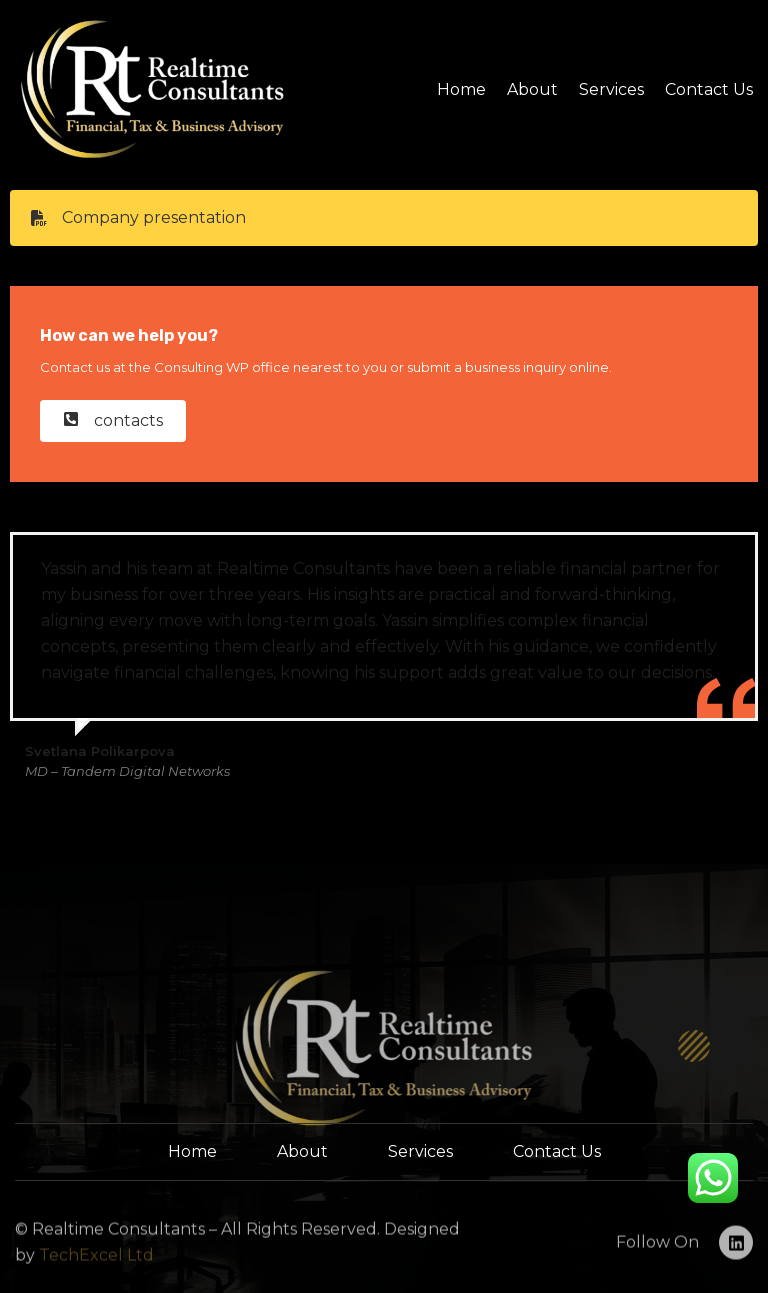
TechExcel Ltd (94, 1271)
